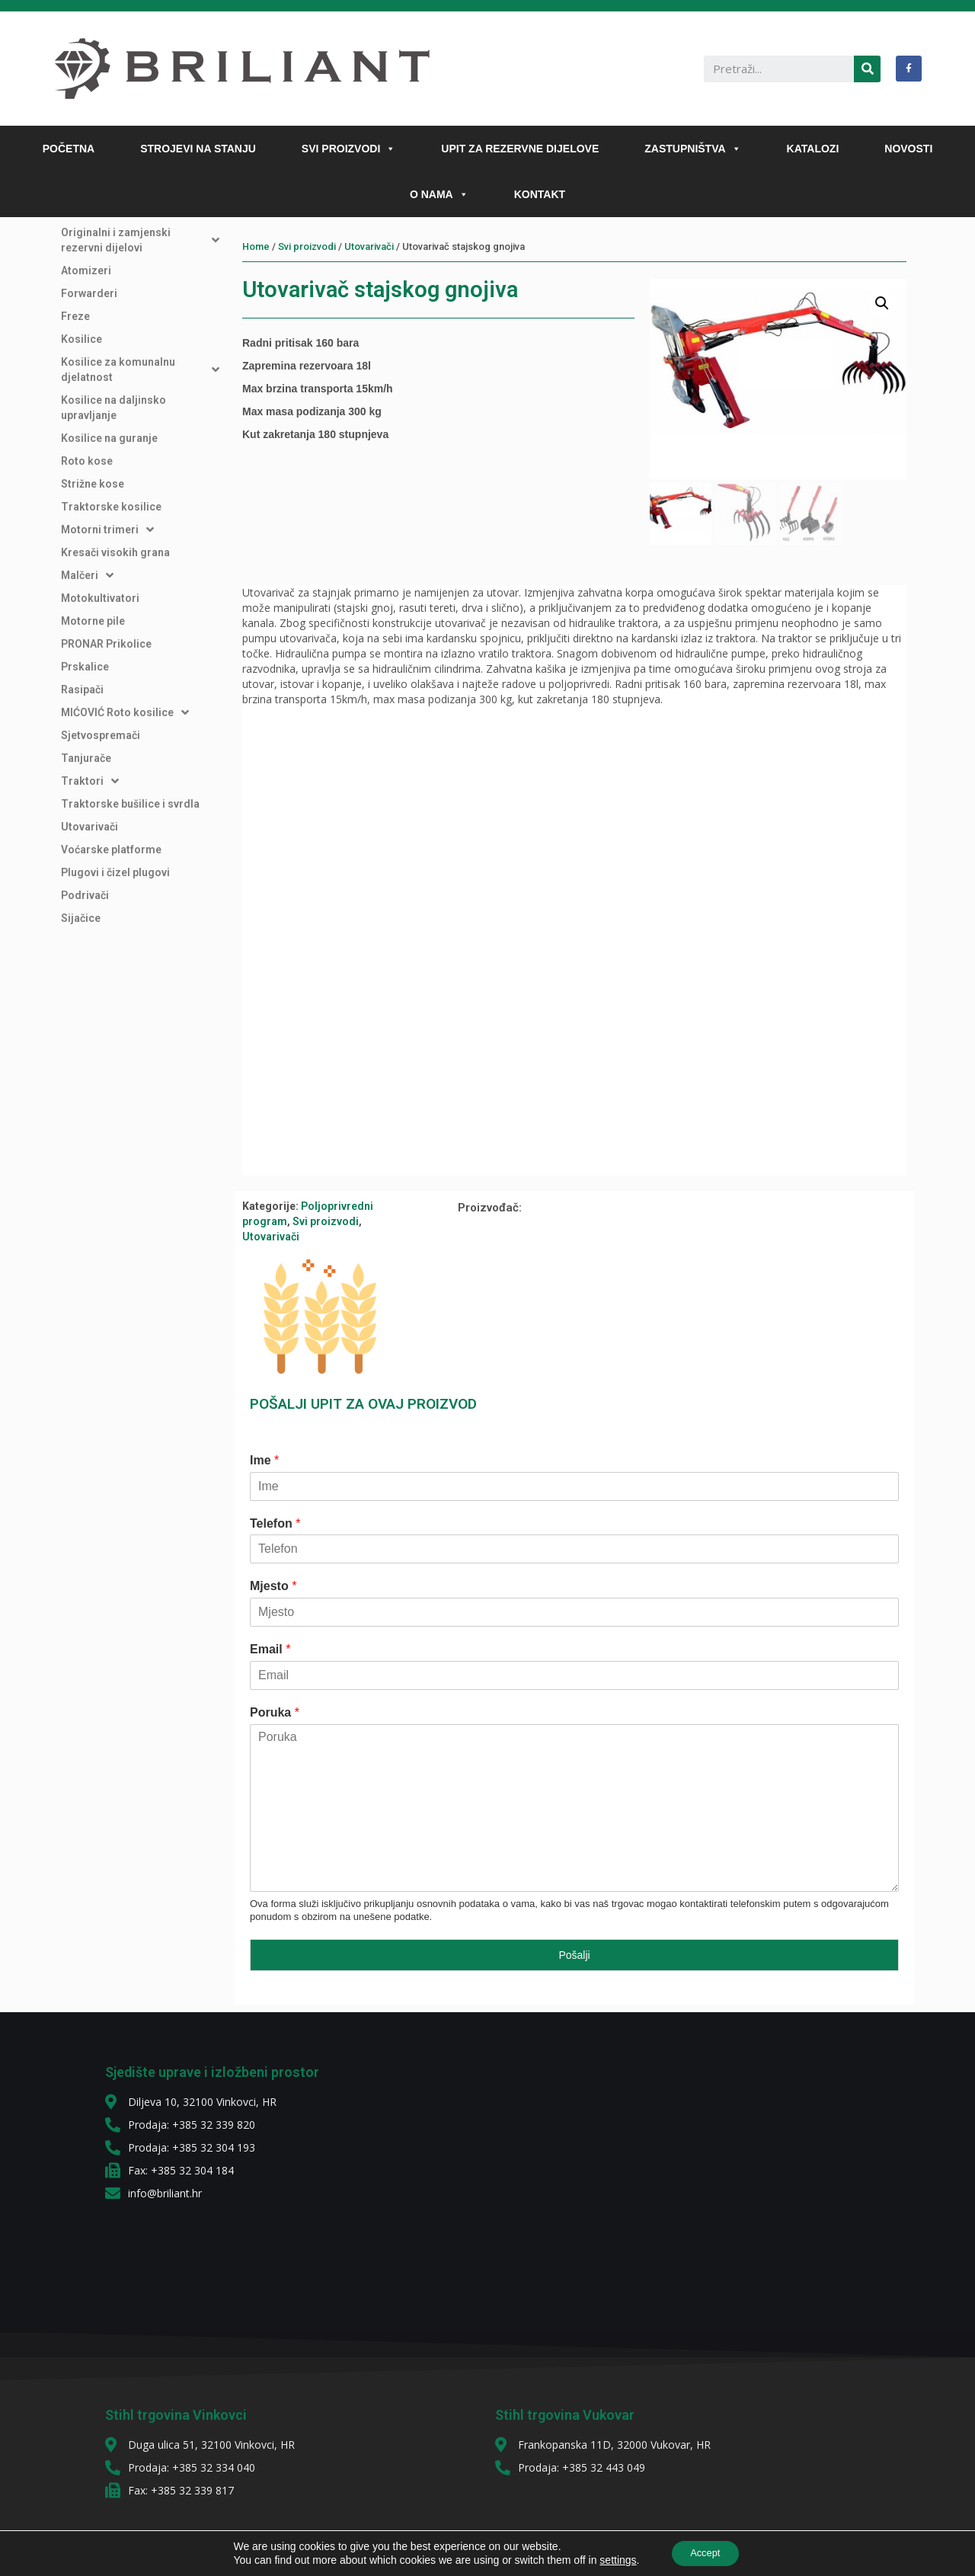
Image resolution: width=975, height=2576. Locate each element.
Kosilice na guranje (109, 438)
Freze (75, 316)
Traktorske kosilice (111, 507)
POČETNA (68, 148)
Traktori (90, 781)
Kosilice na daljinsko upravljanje (113, 407)
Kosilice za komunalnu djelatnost (140, 370)
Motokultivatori (100, 598)
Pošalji (574, 1956)
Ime (264, 1461)
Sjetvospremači (100, 735)
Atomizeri (86, 270)
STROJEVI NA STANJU (198, 148)
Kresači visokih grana (115, 552)
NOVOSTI (908, 148)
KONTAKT (539, 194)
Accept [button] (705, 2552)
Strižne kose (92, 484)
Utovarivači (89, 827)
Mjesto (273, 1587)
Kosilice (81, 339)
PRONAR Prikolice (106, 644)
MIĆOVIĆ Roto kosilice (125, 712)
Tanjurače (86, 758)
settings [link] (612, 2559)
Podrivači (85, 895)
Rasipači (82, 689)
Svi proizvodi (307, 246)
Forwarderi (89, 293)
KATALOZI (813, 148)
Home (256, 246)
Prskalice (85, 667)
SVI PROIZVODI (348, 148)
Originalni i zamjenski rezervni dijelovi (140, 240)
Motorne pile (93, 621)
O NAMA (439, 194)
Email (270, 1650)
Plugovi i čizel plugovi (115, 872)
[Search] (867, 69)
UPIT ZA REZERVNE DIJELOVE (520, 148)
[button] (387, 148)
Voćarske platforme (111, 849)
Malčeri (87, 575)
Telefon (275, 1524)
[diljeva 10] (617, 2173)
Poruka (274, 1713)
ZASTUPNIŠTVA (692, 148)
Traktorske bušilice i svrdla (130, 804)
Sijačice (81, 918)
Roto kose (87, 461)
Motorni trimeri (107, 529)
